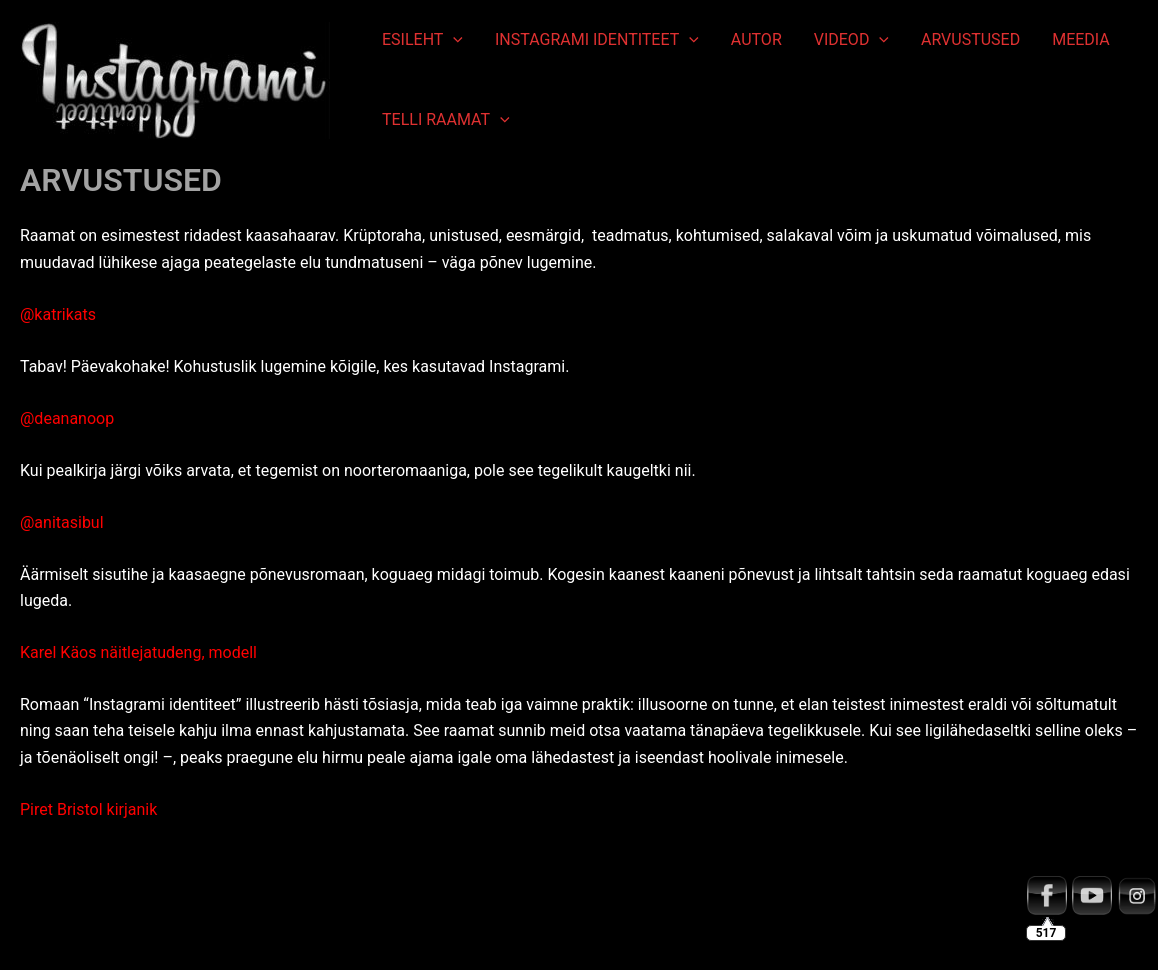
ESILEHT (422, 40)
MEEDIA (1081, 39)
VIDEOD (851, 40)
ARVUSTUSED (970, 39)
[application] (453, 40)
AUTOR (756, 39)
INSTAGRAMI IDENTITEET (597, 40)
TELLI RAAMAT (446, 120)
